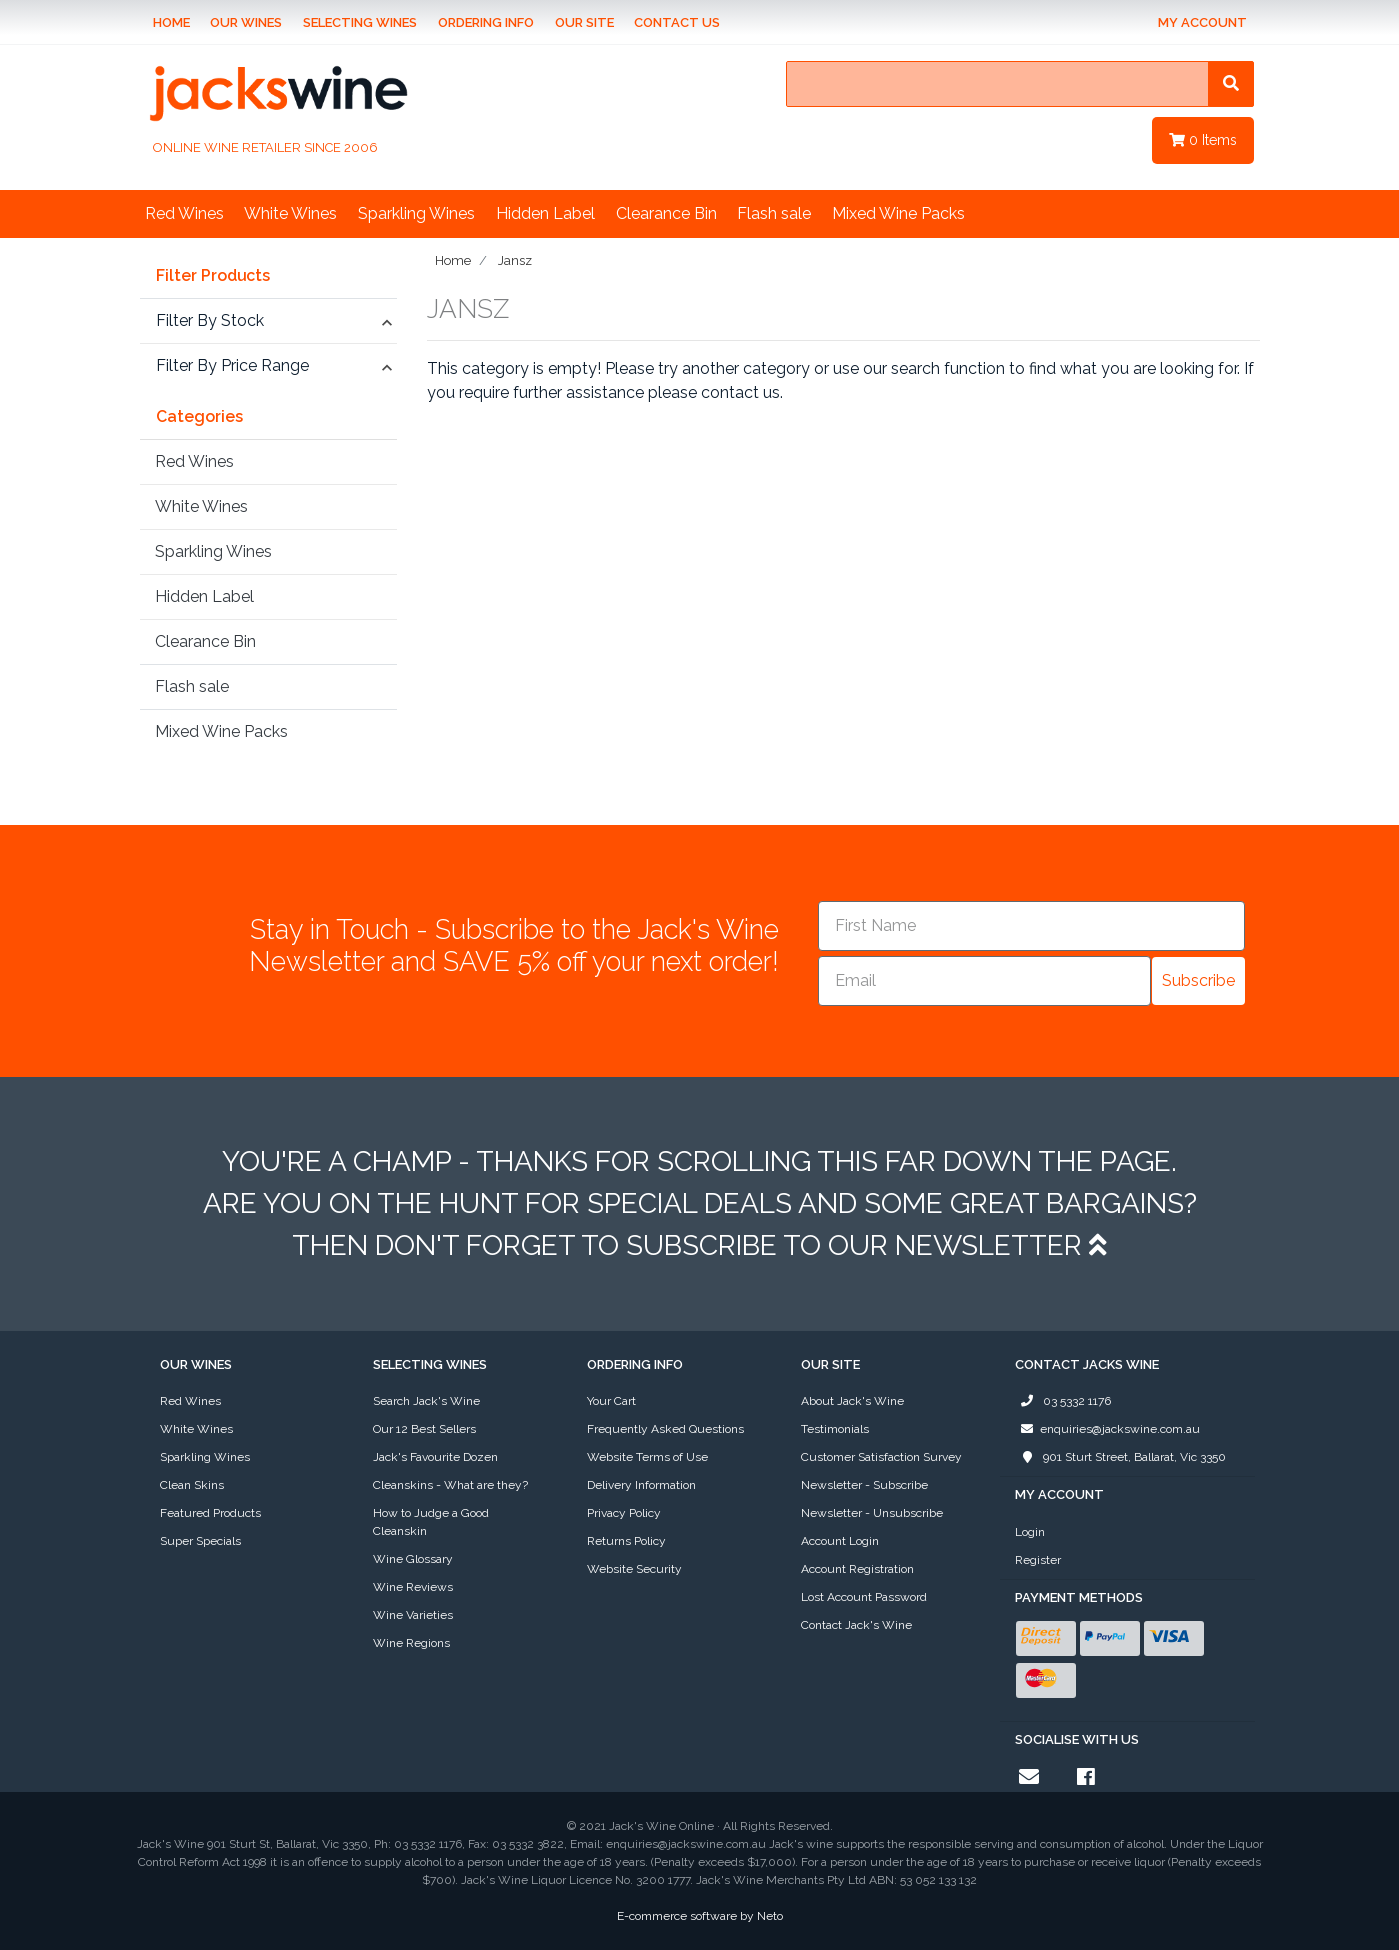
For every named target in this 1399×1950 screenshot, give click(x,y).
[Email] (984, 981)
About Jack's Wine (852, 1401)
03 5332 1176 (1063, 1401)
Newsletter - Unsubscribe (872, 1513)
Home (171, 22)
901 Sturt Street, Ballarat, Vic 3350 (1120, 1457)
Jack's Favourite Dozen (435, 1457)
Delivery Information (641, 1485)
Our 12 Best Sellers (424, 1429)
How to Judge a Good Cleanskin (431, 1522)
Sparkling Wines (416, 213)
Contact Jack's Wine (856, 1625)
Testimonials (835, 1429)
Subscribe (1198, 980)
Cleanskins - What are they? (450, 1485)
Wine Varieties (413, 1615)
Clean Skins (192, 1485)
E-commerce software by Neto (700, 1916)
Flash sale (774, 213)
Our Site (584, 22)
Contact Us (677, 22)
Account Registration (857, 1569)
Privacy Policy (624, 1513)
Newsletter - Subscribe (864, 1485)
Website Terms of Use (647, 1457)
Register (1038, 1560)
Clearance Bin (666, 213)
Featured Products (210, 1513)
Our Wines (246, 22)
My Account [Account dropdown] (1202, 22)
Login (1030, 1532)
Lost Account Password (864, 1597)
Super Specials (200, 1541)
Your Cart (611, 1401)
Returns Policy (626, 1541)
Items (1203, 140)
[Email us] (1029, 1777)
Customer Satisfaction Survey (881, 1457)
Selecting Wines (360, 22)
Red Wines (184, 213)
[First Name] (1031, 926)
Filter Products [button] (213, 276)
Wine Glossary (413, 1559)
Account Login (840, 1541)
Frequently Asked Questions (665, 1429)
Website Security (634, 1569)
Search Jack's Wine (426, 1401)
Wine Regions (411, 1643)
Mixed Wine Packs (898, 213)
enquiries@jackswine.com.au (1107, 1429)
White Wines (290, 213)
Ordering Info (486, 22)
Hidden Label (545, 213)
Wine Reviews (413, 1587)
